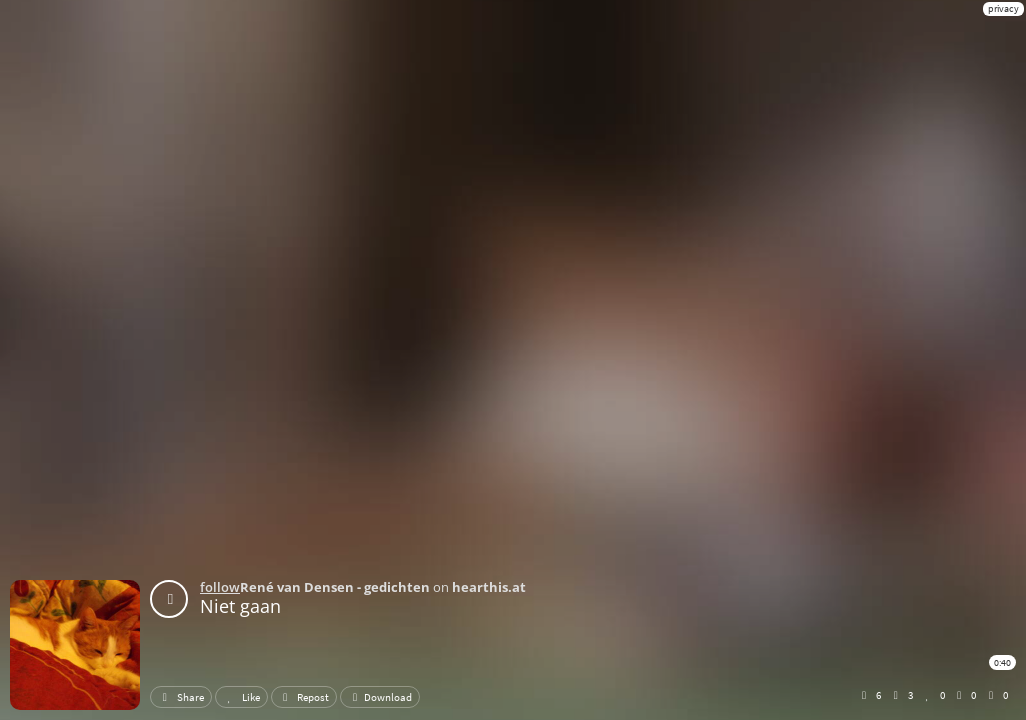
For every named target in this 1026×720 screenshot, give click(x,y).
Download (380, 697)
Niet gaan (240, 606)
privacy (1003, 8)
